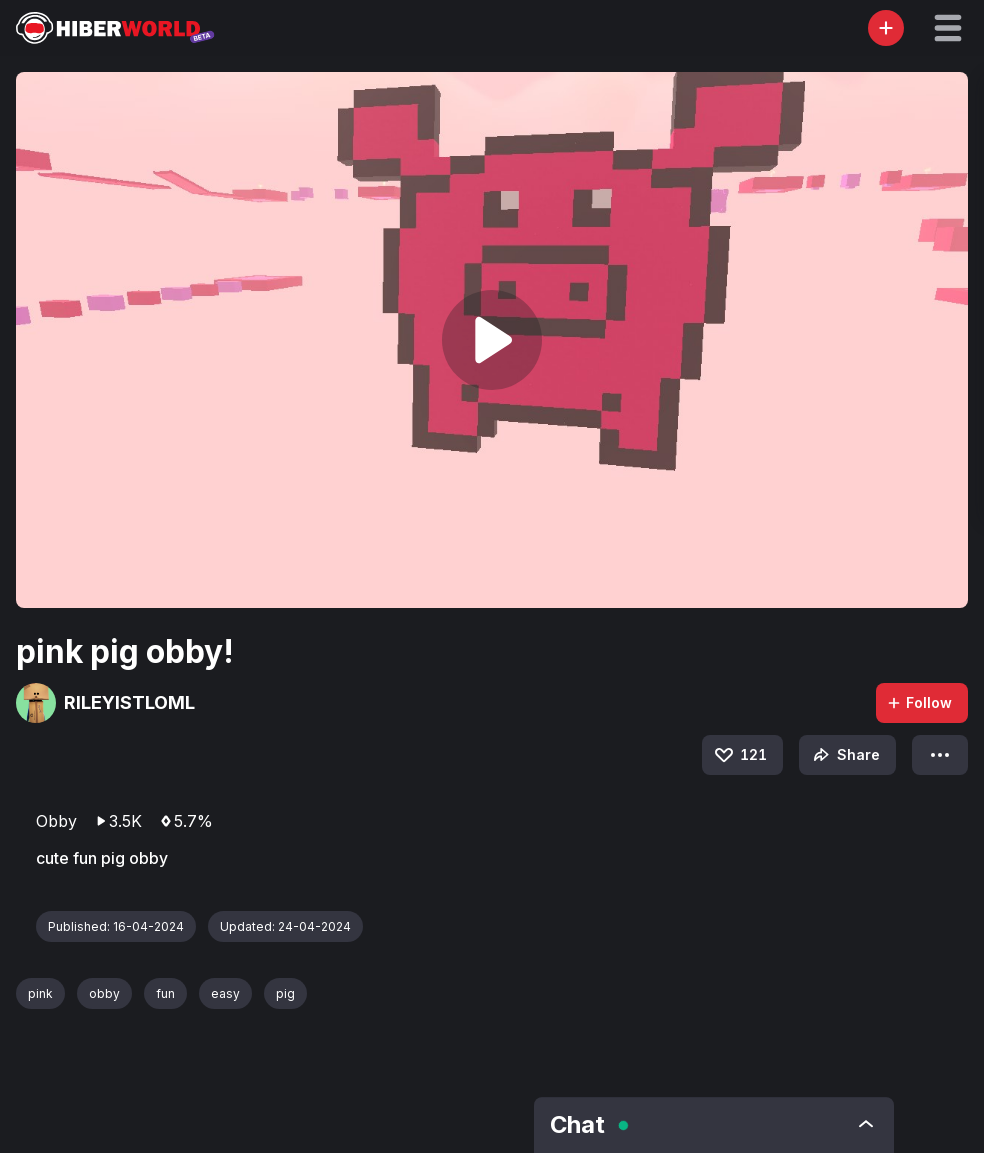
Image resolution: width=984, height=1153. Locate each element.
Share (844, 755)
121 (739, 755)
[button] (948, 28)
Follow (919, 702)
